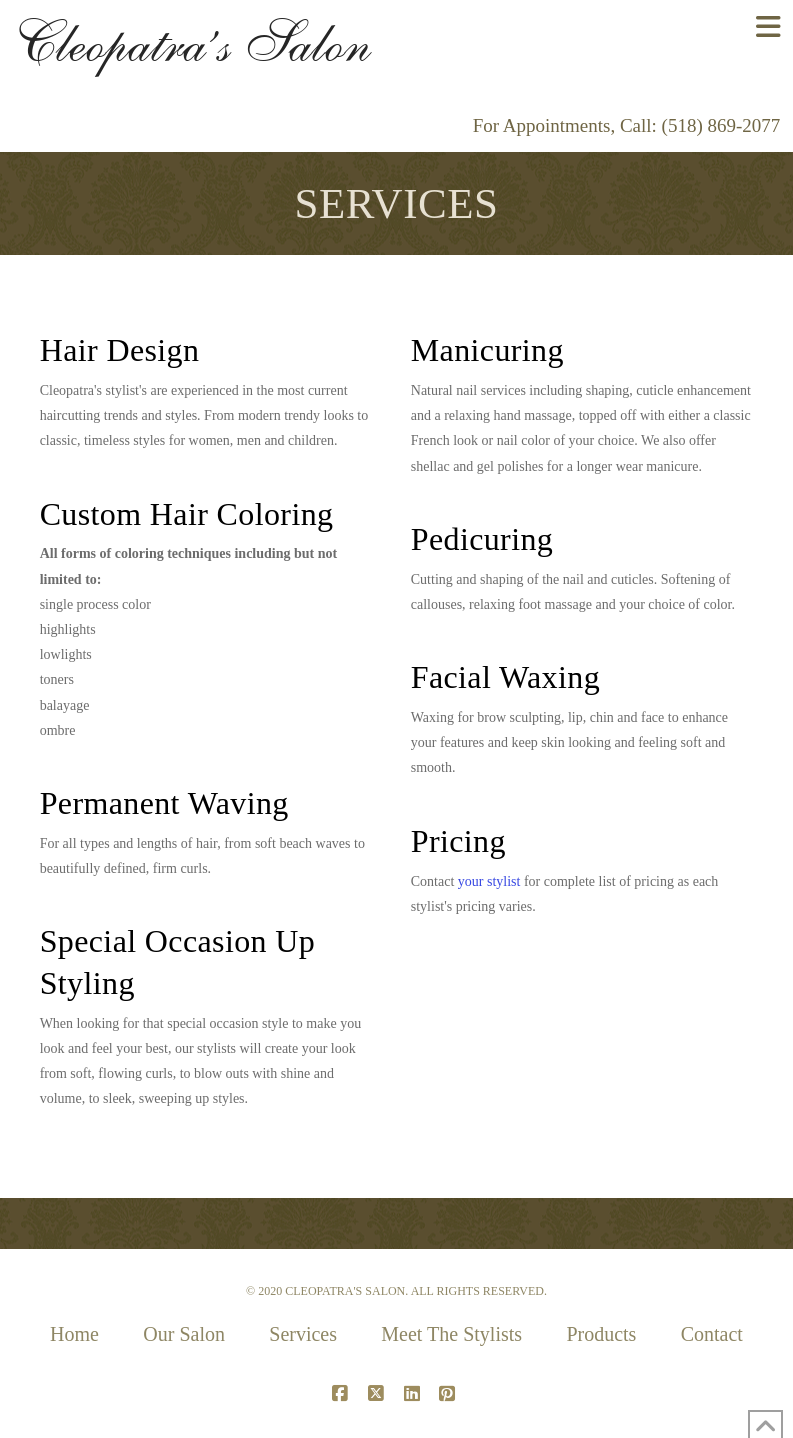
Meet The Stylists (451, 1334)
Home (74, 1334)
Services (303, 1334)
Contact (712, 1334)
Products (601, 1334)
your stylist (489, 881)
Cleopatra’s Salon (191, 42)
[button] (768, 27)
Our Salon (184, 1334)
